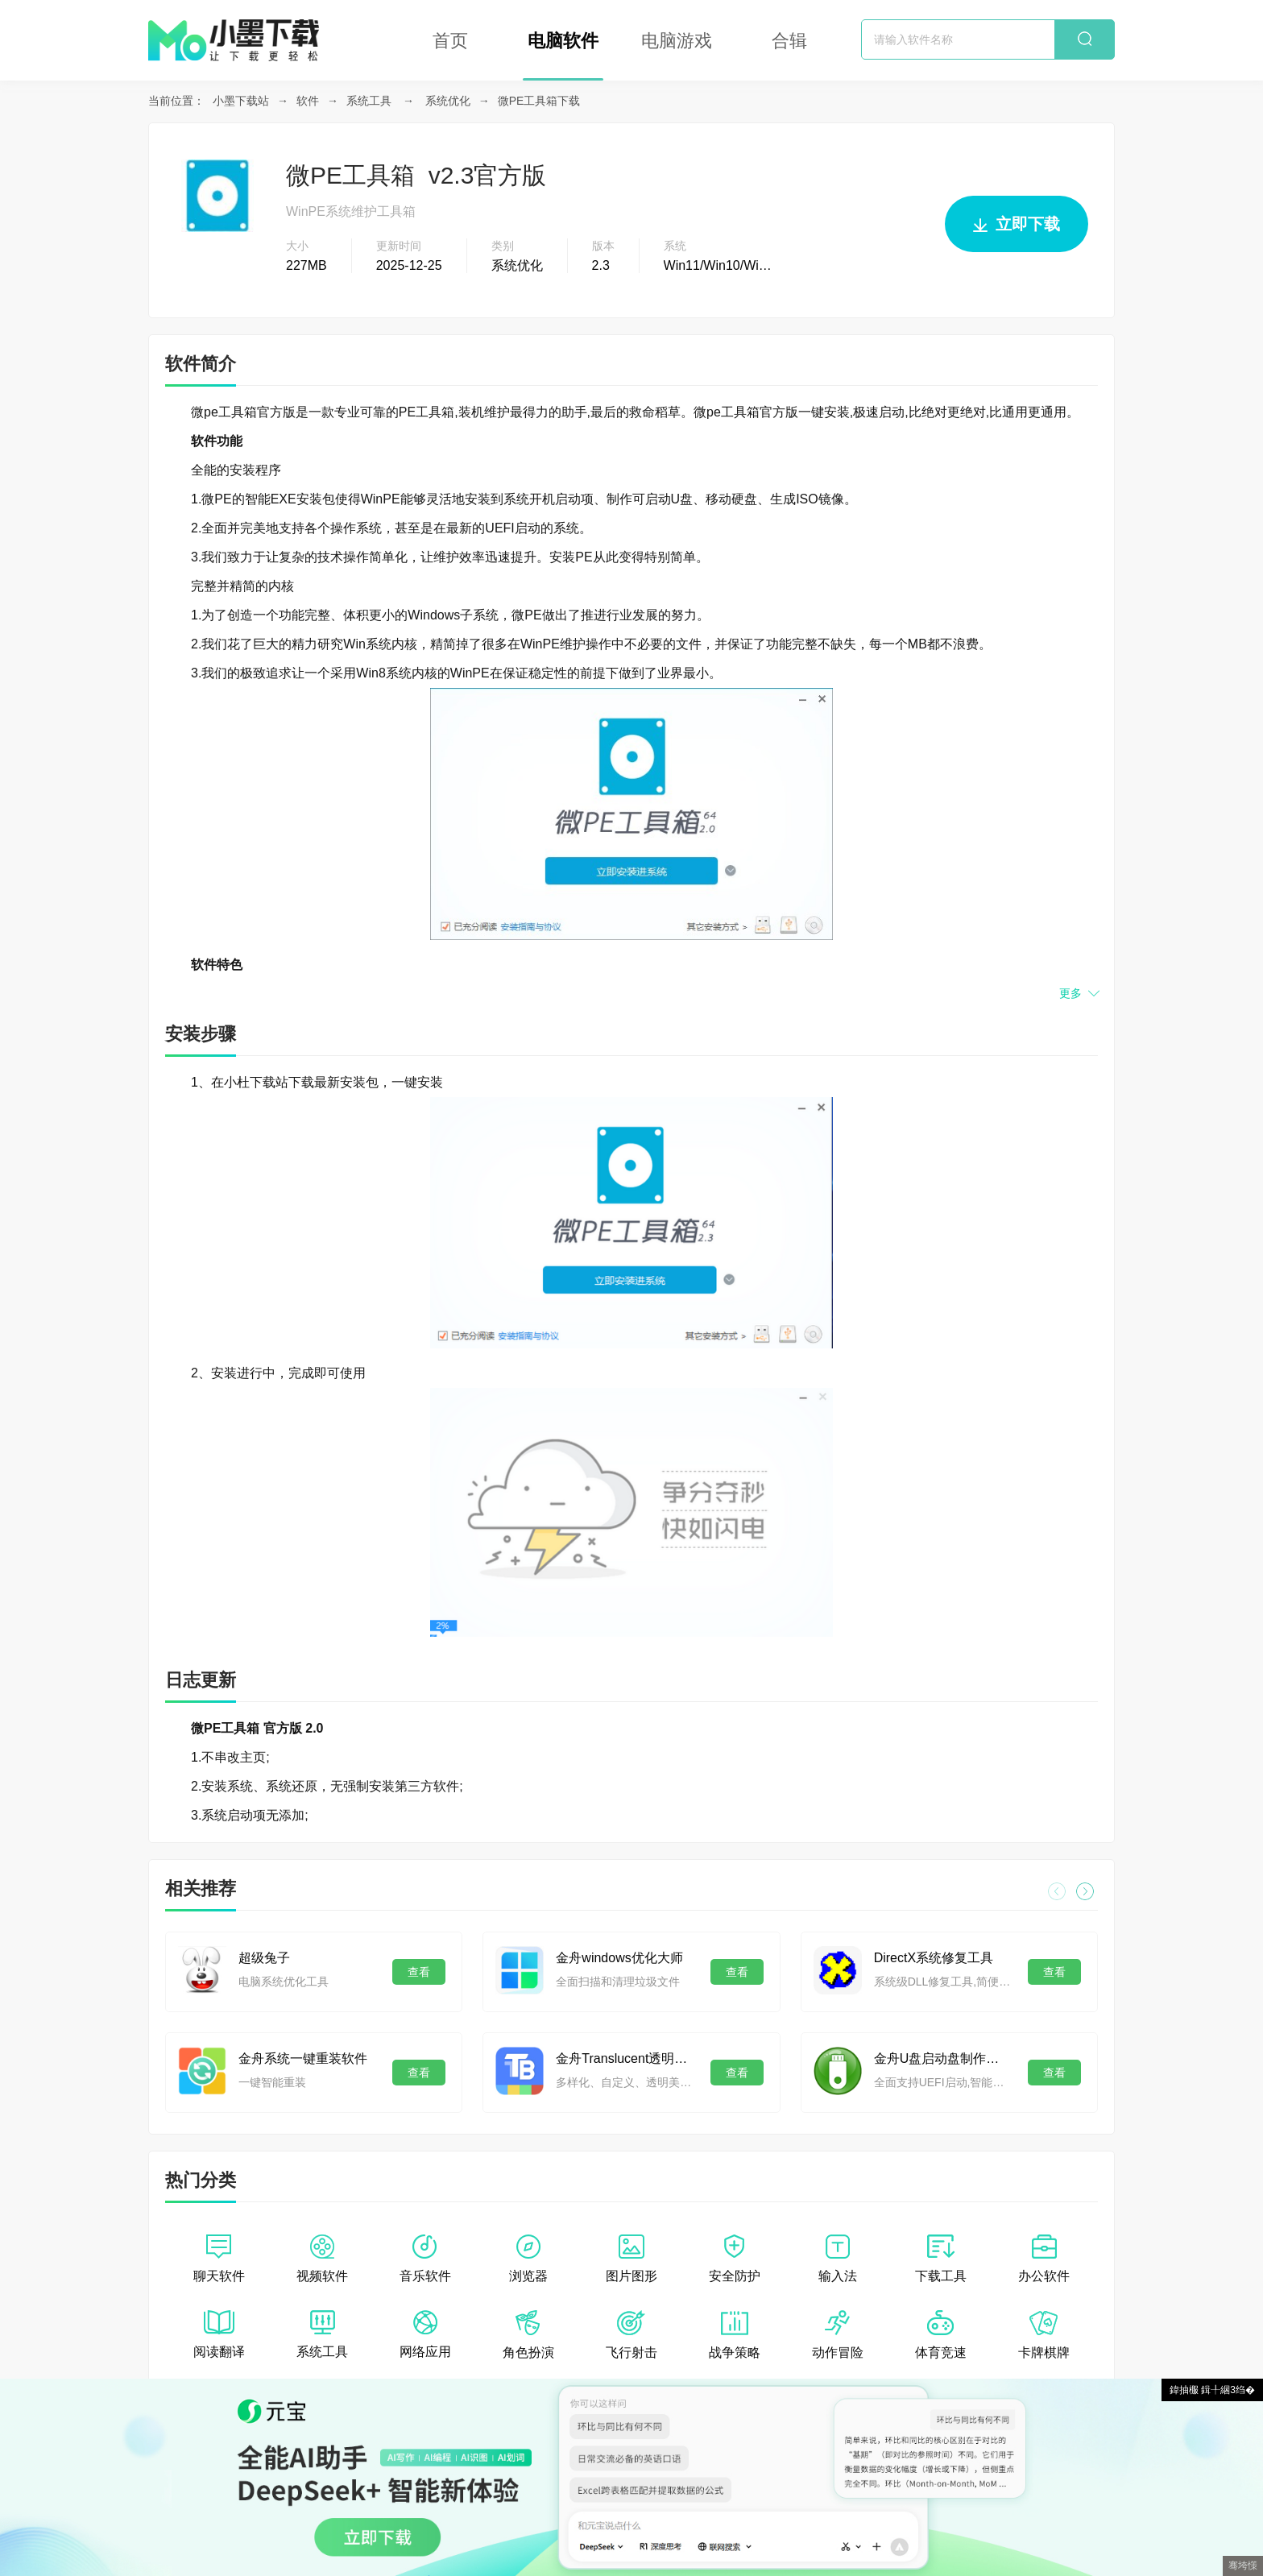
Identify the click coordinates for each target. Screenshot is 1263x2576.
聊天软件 (219, 2258)
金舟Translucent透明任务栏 (625, 2058)
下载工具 (941, 2258)
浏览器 (528, 2258)
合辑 (789, 41)
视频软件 (322, 2258)
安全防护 (734, 2258)
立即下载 (1016, 230)
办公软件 (1044, 2258)
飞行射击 (631, 2334)
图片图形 (631, 2258)
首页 (450, 41)
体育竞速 (941, 2334)
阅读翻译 (219, 2334)
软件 (307, 100)
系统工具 (368, 100)
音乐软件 (425, 2258)
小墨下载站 (241, 100)
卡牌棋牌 (1044, 2334)
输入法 (837, 2258)
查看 (419, 1971)
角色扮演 (528, 2334)
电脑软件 (563, 41)
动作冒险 (837, 2334)
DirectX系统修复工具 (933, 1958)
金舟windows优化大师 (619, 1958)
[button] (1085, 1891)
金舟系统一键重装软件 (302, 2058)
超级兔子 (264, 1958)
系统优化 (447, 100)
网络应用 (425, 2334)
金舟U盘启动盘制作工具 (943, 2058)
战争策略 (734, 2334)
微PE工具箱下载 (539, 100)
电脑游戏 (676, 41)
